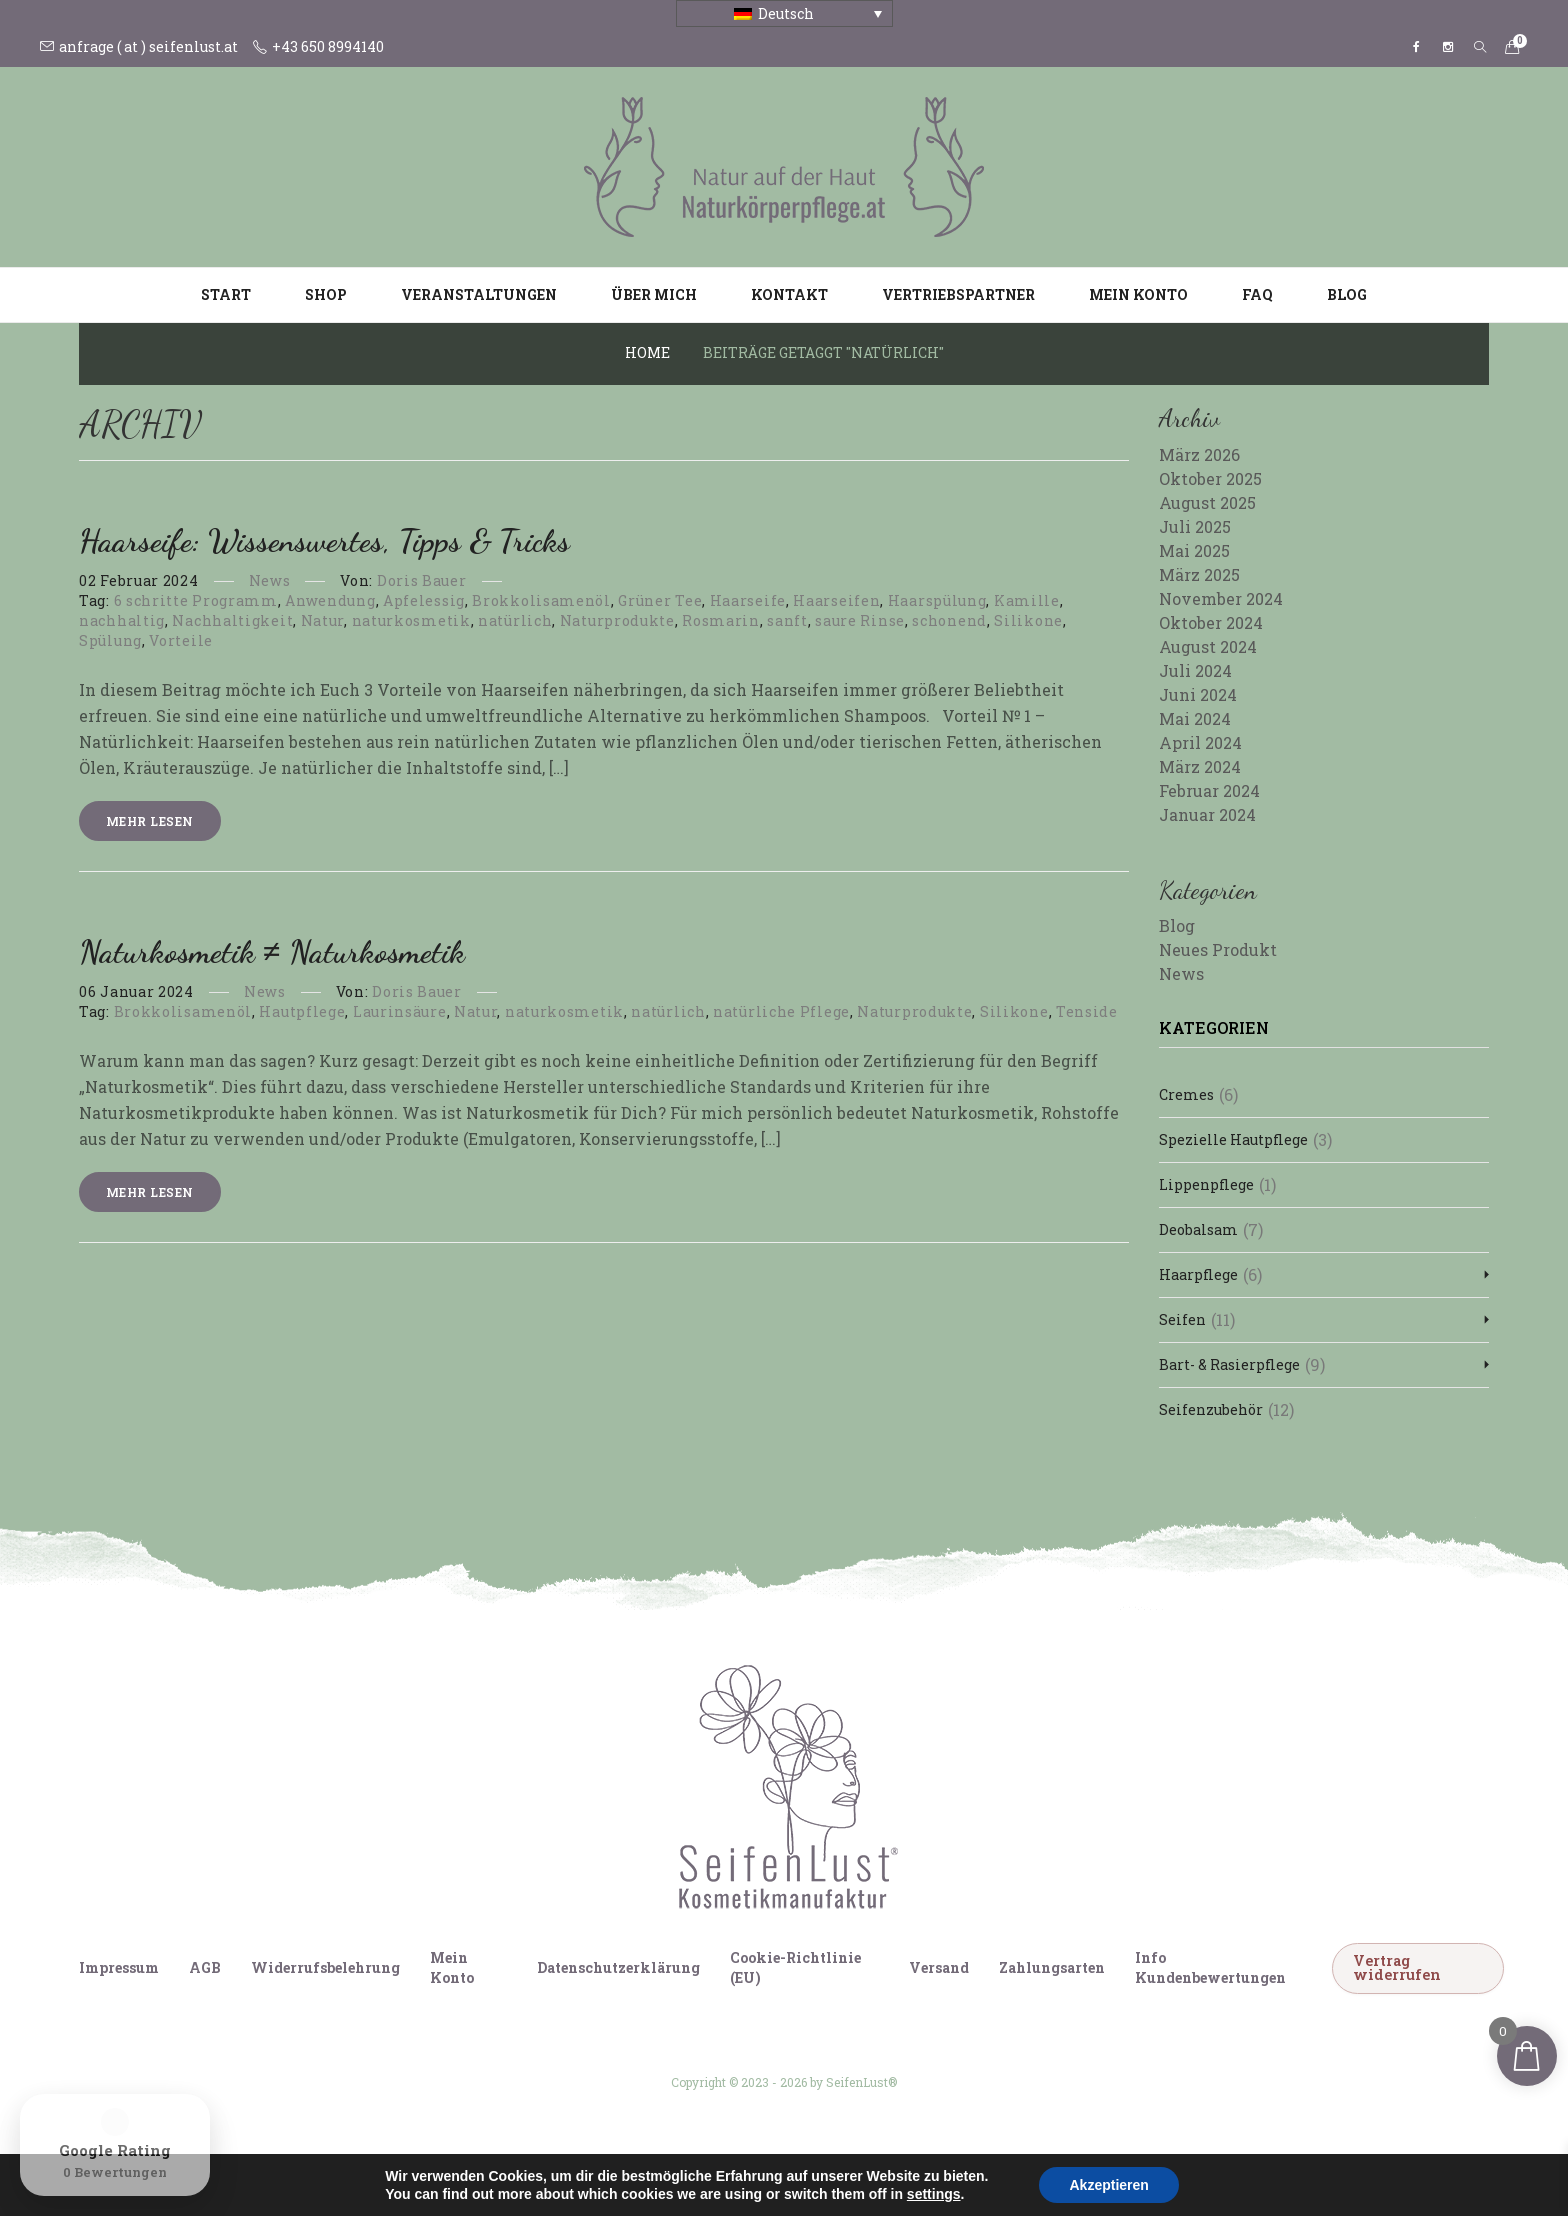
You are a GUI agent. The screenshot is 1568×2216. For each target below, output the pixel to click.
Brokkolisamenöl (541, 600)
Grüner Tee (660, 600)
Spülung (110, 640)
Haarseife (748, 600)
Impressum (119, 1967)
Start (226, 294)
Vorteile (181, 640)
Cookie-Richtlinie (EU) (795, 1967)
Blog (1347, 294)
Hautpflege (302, 1011)
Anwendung (330, 600)
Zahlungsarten (1052, 1967)
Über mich (654, 294)
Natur (323, 620)
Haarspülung (937, 600)
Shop (326, 294)
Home (647, 352)
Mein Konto (1138, 294)
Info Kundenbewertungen (1210, 1967)
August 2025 (1207, 502)
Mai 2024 (1195, 718)
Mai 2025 (1194, 550)
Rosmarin (721, 620)
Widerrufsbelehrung (325, 1967)
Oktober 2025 (1210, 478)
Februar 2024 (1209, 790)
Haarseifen (836, 600)
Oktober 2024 (1211, 622)
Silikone (1028, 620)
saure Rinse (860, 620)
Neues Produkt (1218, 949)
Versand (939, 1967)
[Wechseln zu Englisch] (765, 2164)
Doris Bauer (422, 580)
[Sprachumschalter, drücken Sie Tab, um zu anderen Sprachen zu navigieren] (784, 13)
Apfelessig (424, 600)
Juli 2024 (1195, 670)
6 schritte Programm (196, 600)
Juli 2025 (1195, 526)
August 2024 (1208, 646)
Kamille (1027, 600)
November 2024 (1221, 598)
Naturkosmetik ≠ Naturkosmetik (272, 952)
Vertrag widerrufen (1397, 1967)
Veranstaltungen (479, 294)
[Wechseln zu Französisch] (841, 2164)
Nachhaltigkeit (232, 620)
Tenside (1087, 1011)
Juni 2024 (1198, 694)
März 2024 (1200, 766)
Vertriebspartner (958, 294)
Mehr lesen (150, 821)
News (270, 580)
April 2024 (1200, 742)
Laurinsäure (400, 1011)
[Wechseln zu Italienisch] (803, 2164)
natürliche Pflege (781, 1011)
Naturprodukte (617, 620)
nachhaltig (122, 620)
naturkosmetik (411, 620)
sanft (787, 620)
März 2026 (1199, 454)
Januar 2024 (1207, 814)
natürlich (515, 620)
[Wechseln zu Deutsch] (727, 2164)
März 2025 (1199, 574)
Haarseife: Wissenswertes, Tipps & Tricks (324, 541)
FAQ (1257, 294)
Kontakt (789, 294)
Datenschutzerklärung (618, 1967)
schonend (949, 620)
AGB (205, 1967)
